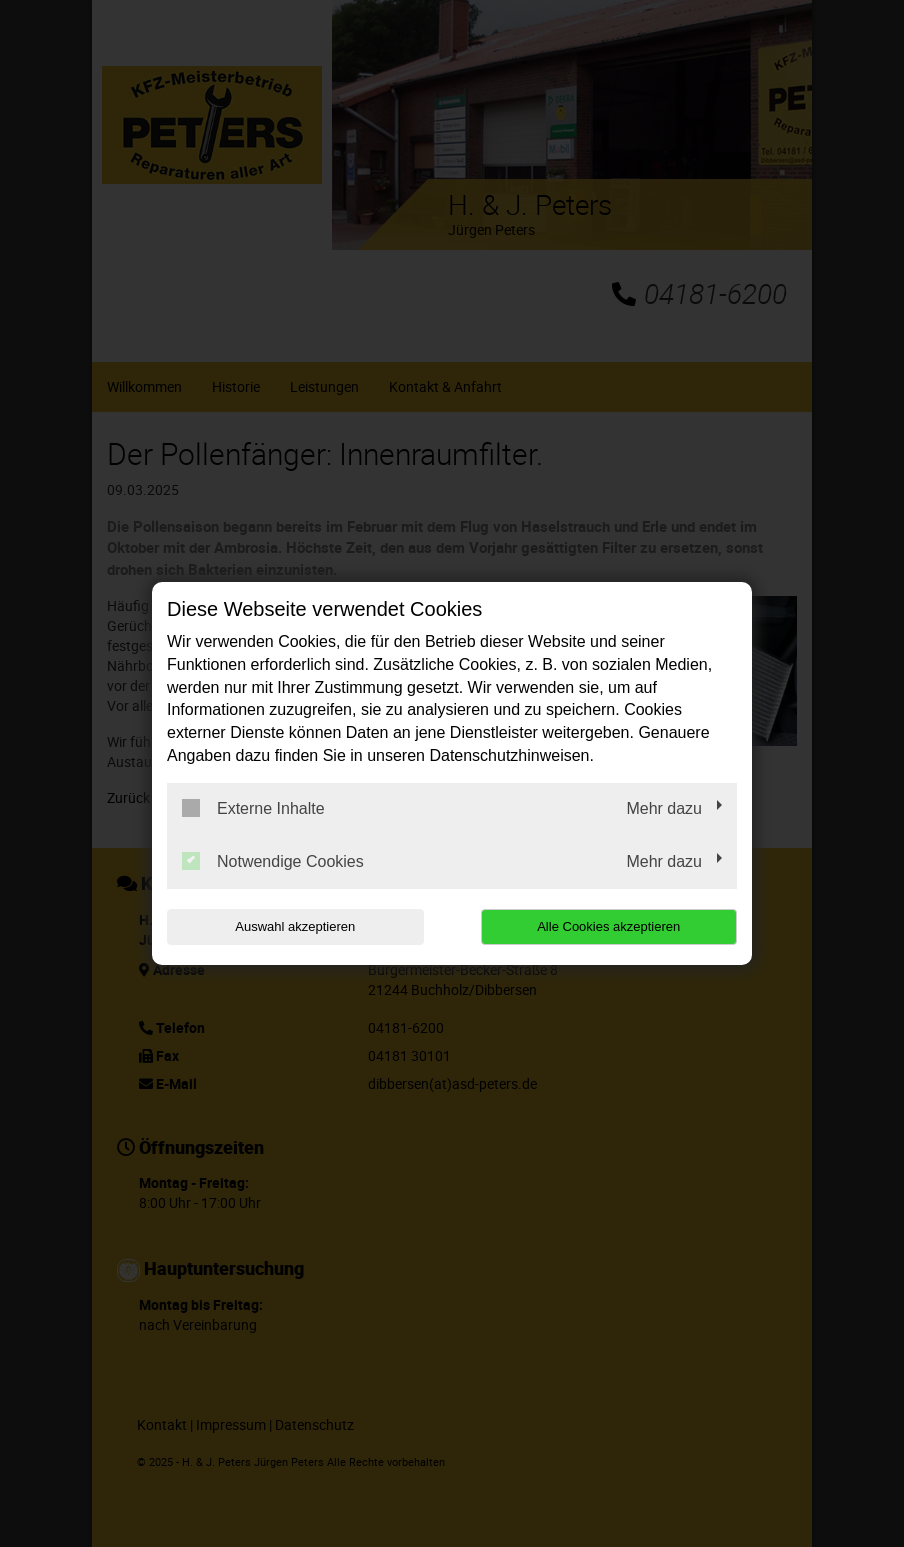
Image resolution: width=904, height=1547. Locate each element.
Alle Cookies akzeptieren (608, 926)
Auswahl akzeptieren (295, 926)
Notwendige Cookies (273, 861)
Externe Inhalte (253, 808)
